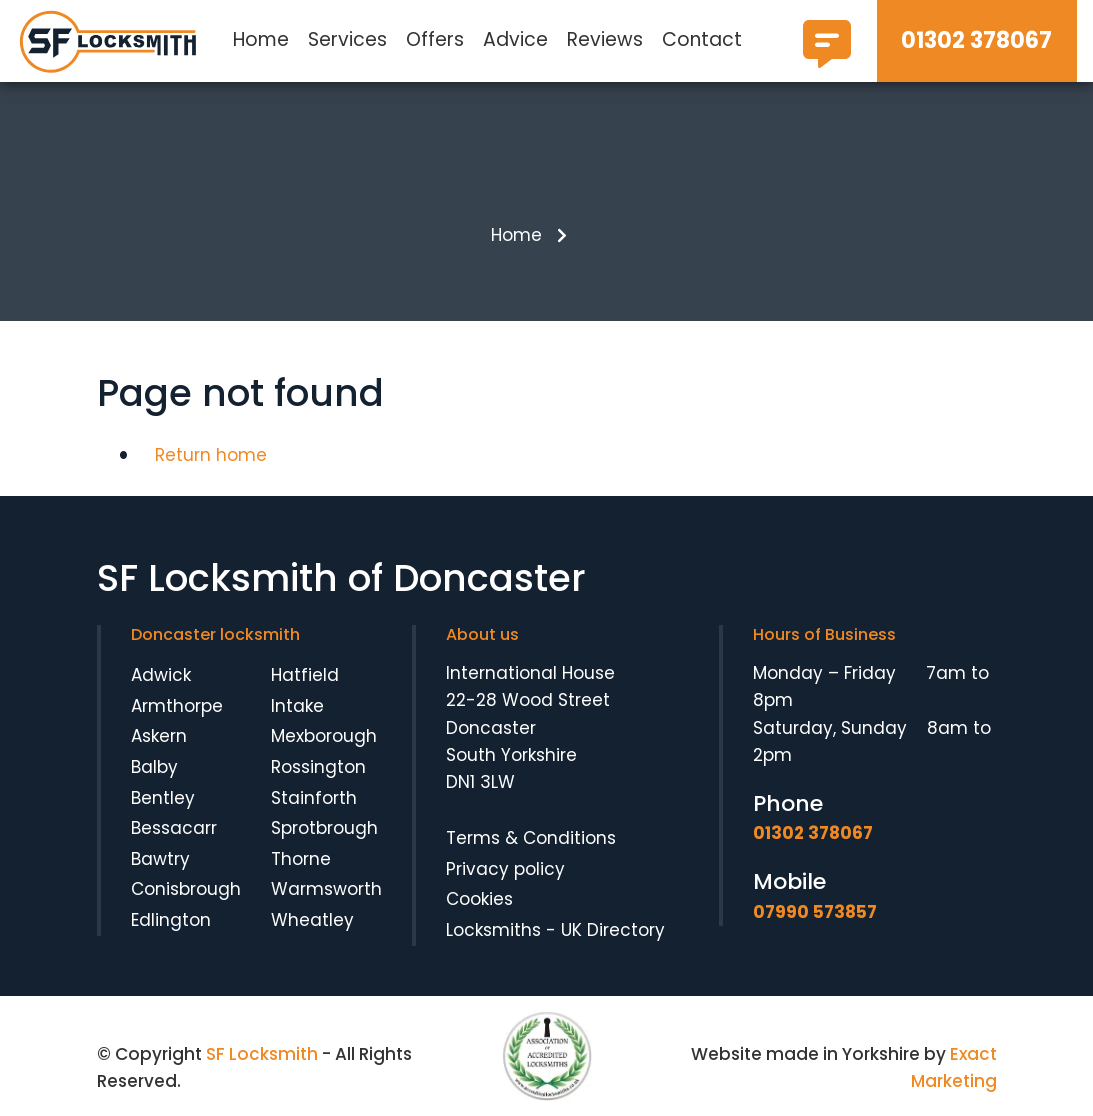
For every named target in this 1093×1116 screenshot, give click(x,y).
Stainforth (314, 798)
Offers (435, 39)
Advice (515, 39)
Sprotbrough (324, 828)
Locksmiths (493, 930)
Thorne (301, 859)
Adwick (161, 675)
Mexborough (324, 736)
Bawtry (160, 859)
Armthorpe (177, 706)
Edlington (171, 920)
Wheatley (312, 920)
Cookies (479, 899)
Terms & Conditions (531, 838)
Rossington (318, 767)
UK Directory (613, 930)
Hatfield (305, 675)
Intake (297, 706)
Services (347, 39)
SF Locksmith (262, 1054)
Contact (702, 39)
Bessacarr (174, 828)
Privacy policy (505, 869)
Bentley (163, 798)
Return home (211, 455)
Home (261, 39)
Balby (154, 767)
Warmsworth (326, 889)
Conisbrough (186, 889)
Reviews (605, 39)
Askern (159, 736)
